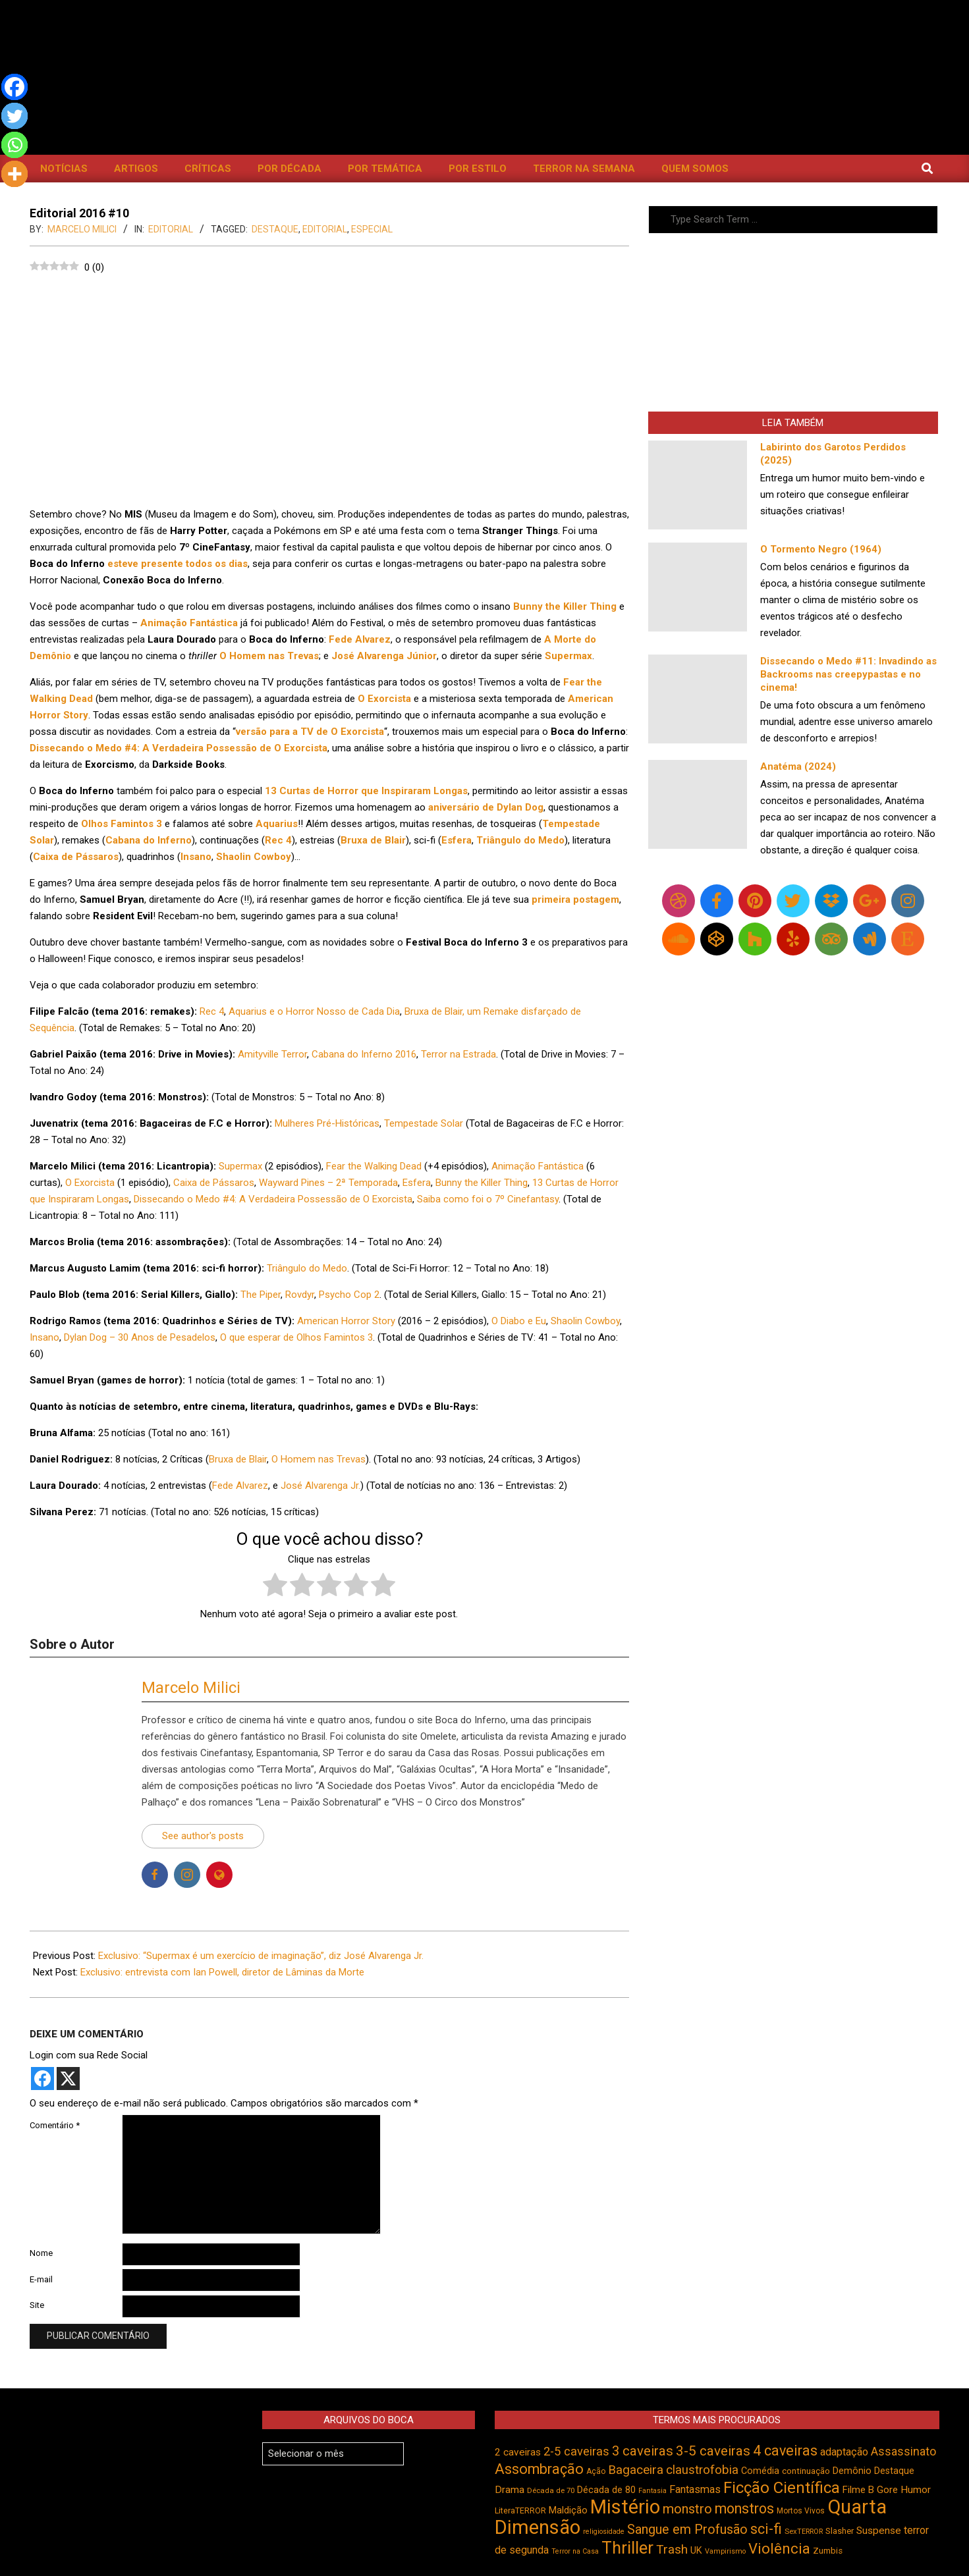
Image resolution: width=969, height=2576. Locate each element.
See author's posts (203, 1836)
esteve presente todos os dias (177, 564)
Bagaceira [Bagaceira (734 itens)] (635, 2469)
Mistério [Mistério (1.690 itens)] (625, 2507)
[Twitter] (14, 116)
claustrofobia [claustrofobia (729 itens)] (702, 2470)
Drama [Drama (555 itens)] (509, 2490)
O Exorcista (90, 1183)
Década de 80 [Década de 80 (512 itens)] (606, 2490)
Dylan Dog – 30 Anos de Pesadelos (139, 1337)
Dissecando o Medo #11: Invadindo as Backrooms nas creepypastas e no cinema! (848, 674)
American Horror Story (346, 1321)
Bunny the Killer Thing (481, 1183)
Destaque (275, 229)
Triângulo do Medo (307, 1268)
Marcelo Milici (191, 1687)
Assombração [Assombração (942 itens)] (539, 2469)
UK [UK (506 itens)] (696, 2550)
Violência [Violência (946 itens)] (779, 2548)
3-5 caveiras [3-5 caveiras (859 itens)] (713, 2451)
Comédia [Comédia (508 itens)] (760, 2471)
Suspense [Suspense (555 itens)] (878, 2530)
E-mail (41, 2279)
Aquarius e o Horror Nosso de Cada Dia (314, 1011)
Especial (372, 229)
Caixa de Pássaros (213, 1183)
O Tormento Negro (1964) (820, 549)
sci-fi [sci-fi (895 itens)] (766, 2529)
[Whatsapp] (14, 145)
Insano (44, 1337)
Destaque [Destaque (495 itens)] (894, 2470)
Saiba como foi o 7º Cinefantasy (488, 1199)
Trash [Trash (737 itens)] (672, 2549)
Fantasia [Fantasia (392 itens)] (652, 2490)
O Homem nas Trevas (318, 1459)
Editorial (170, 229)
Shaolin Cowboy (585, 1321)
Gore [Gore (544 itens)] (887, 2490)
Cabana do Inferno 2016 (364, 1054)
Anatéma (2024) (798, 766)
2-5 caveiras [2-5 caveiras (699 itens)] (576, 2451)
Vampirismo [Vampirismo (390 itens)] (725, 2551)
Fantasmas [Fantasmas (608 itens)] (695, 2489)
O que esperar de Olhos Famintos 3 (296, 1337)
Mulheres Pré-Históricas (327, 1123)
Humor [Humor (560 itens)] (915, 2490)
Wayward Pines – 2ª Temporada (328, 1183)
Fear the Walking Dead (374, 1166)
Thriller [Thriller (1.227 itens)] (627, 2548)
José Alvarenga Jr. (320, 1485)
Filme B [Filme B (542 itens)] (858, 2490)
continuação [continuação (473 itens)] (806, 2470)
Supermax (240, 1166)
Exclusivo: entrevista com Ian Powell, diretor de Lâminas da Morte (222, 1972)
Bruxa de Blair (238, 1459)
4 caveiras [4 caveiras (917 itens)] (785, 2450)
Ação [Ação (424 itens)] (595, 2471)
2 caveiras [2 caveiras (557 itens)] (518, 2452)
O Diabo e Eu (518, 1321)
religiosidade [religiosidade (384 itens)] (603, 2531)
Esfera (416, 1183)
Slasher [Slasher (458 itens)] (839, 2531)
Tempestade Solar (423, 1123)
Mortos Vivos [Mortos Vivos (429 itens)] (801, 2510)
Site (37, 2305)
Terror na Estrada (458, 1054)
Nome (41, 2253)
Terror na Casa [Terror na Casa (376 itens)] (575, 2551)
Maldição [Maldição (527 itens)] (568, 2510)
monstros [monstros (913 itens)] (744, 2508)
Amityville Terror (272, 1054)
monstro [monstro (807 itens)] (687, 2509)
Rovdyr (299, 1295)
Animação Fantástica (537, 1166)
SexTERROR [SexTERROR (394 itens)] (804, 2531)
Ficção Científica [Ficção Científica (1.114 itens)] (781, 2488)
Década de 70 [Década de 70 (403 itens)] (550, 2490)
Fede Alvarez (240, 1485)
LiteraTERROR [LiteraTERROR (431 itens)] (520, 2510)
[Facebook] (14, 87)
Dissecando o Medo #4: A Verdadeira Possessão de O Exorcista (273, 1199)
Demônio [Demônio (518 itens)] (852, 2471)
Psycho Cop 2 (349, 1295)
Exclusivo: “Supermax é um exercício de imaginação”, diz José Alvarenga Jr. (261, 1956)
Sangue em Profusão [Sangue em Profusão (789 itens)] (687, 2529)
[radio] (275, 1587)
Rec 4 (212, 1011)
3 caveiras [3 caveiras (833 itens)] (642, 2451)
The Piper (260, 1295)
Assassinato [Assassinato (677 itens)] (903, 2451)
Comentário (55, 2125)
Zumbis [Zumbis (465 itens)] (828, 2551)
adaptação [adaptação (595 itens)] (844, 2452)
